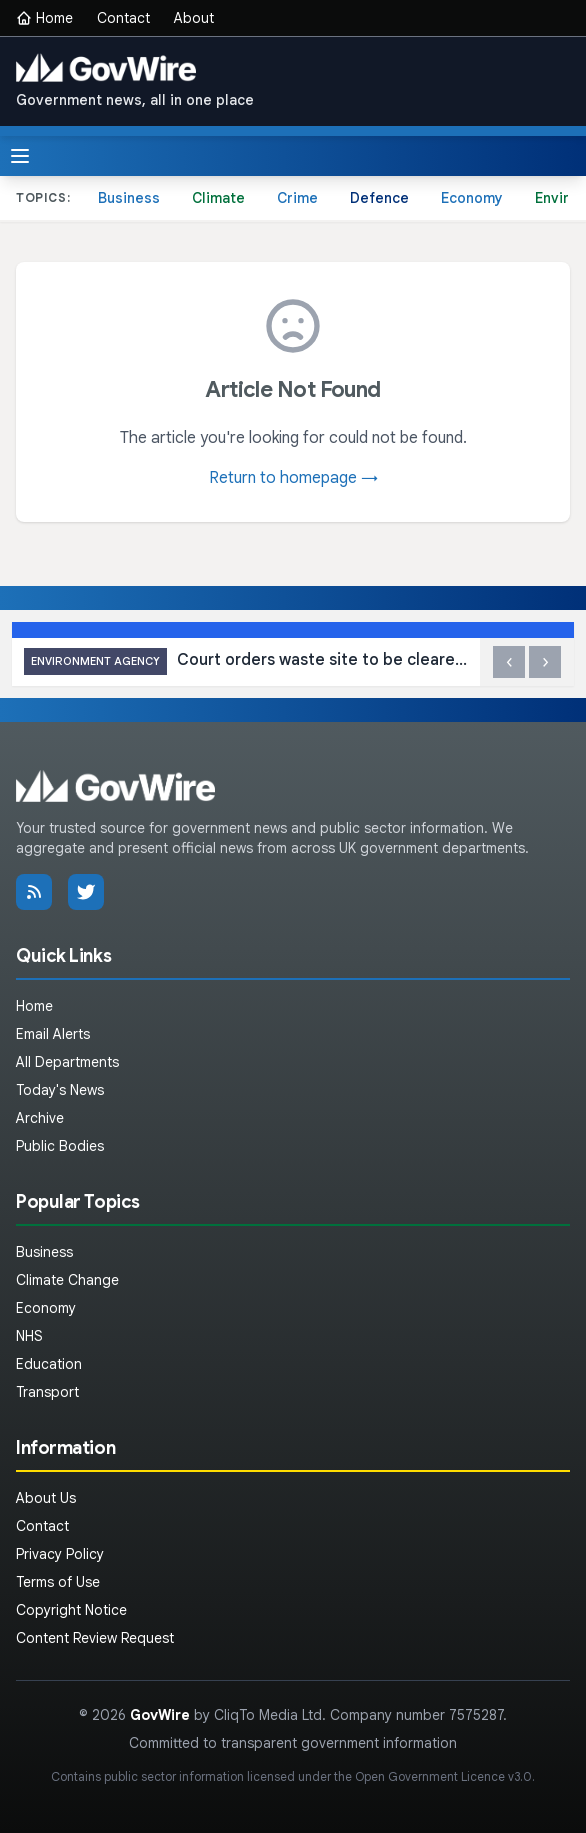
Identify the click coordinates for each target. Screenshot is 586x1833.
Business (129, 198)
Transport (47, 1392)
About (194, 18)
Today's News (60, 1090)
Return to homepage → (293, 478)
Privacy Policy (60, 1554)
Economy (472, 198)
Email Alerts (53, 1034)
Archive (40, 1118)
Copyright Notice (71, 1610)
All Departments (67, 1062)
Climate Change (67, 1280)
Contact (123, 18)
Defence (379, 198)
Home (44, 18)
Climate (218, 198)
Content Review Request (95, 1638)
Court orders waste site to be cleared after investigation (246, 661)
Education (49, 1364)
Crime (297, 198)
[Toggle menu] (20, 156)
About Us (46, 1498)
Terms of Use (58, 1582)
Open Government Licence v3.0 (443, 1776)
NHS (29, 1336)
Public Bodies (60, 1146)
